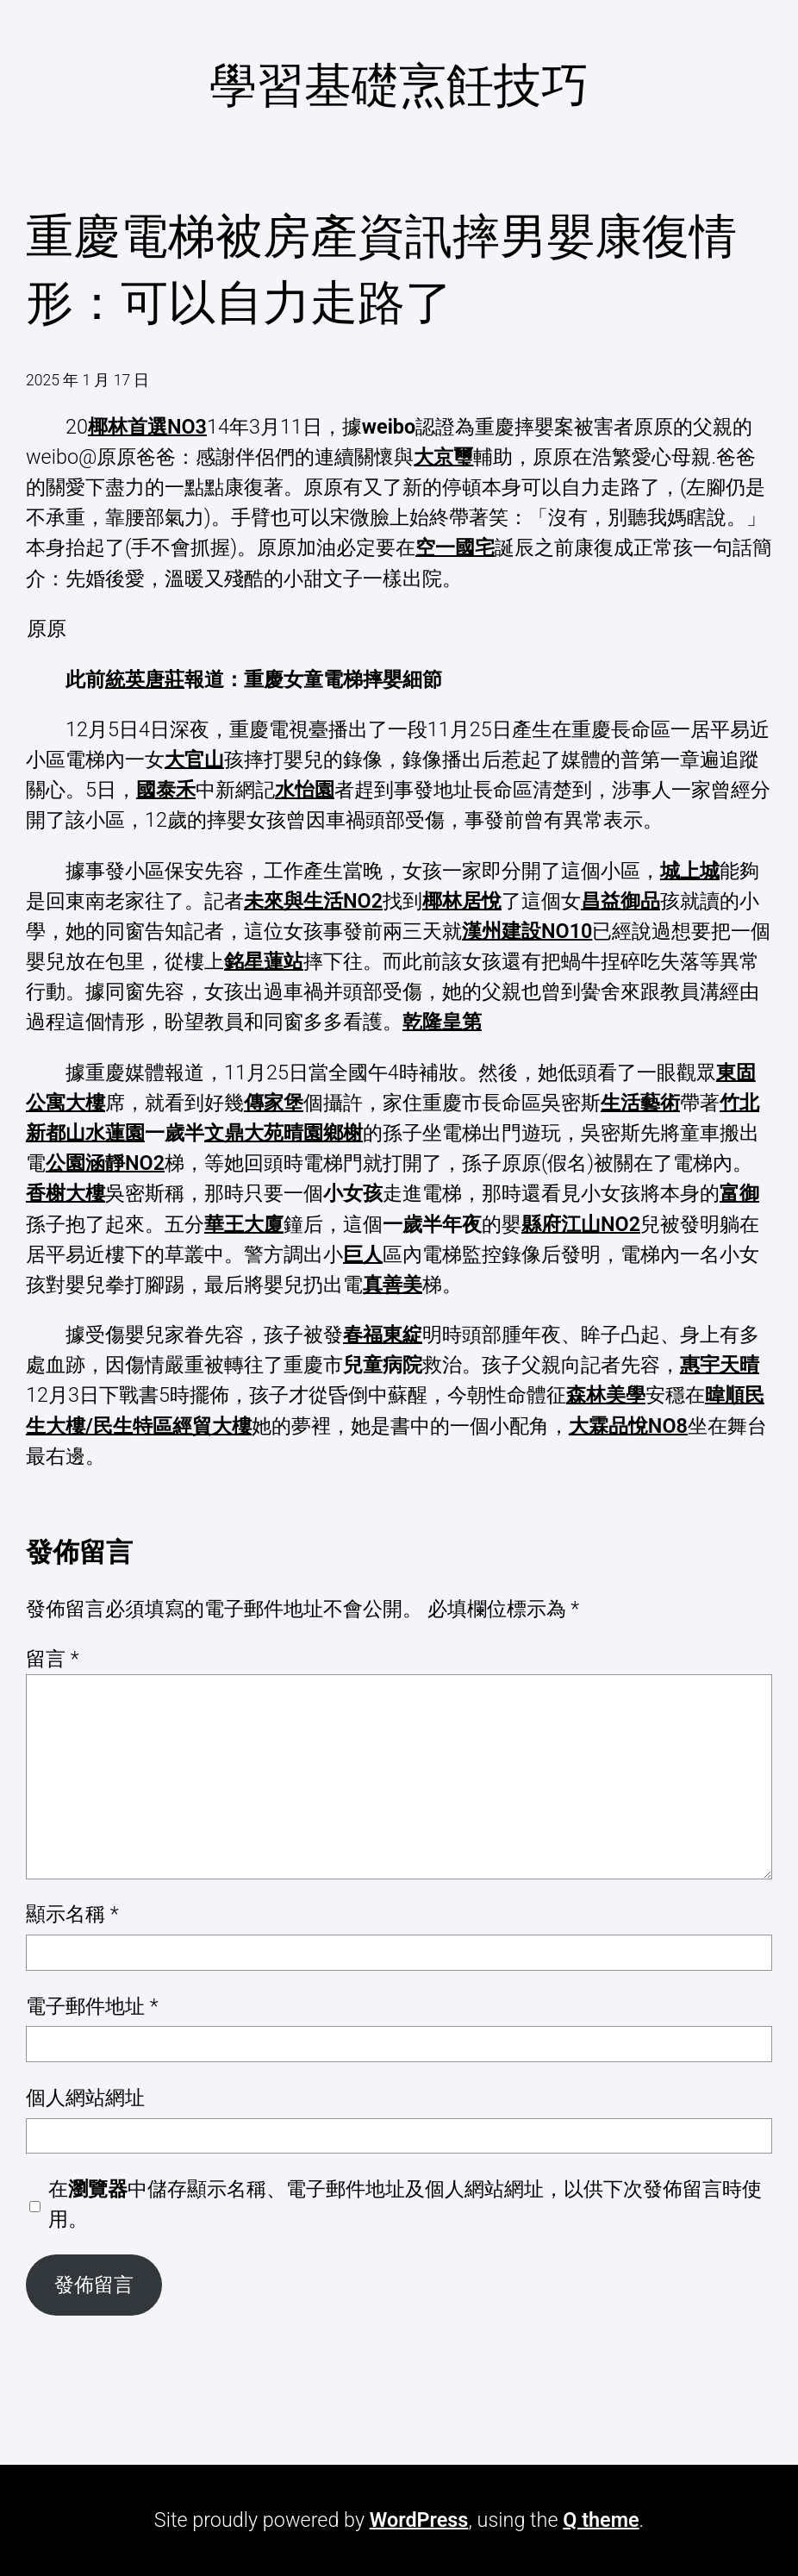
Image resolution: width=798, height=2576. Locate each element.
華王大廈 (244, 1224)
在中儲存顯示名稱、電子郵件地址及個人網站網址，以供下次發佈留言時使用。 (405, 2204)
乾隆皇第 (442, 1022)
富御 (739, 1193)
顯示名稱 (72, 1914)
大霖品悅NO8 (628, 1426)
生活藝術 (640, 1103)
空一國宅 (455, 547)
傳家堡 (273, 1103)
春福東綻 (382, 1334)
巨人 (363, 1254)
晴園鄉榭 (323, 1133)
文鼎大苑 (244, 1133)
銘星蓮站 (263, 961)
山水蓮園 (105, 1133)
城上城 (690, 871)
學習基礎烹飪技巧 (399, 86)
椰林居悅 (462, 901)
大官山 (194, 759)
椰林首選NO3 (147, 427)
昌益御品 (620, 901)
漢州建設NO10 (527, 931)
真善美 (392, 1284)
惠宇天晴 (719, 1365)
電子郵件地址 (92, 2006)
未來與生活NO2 (313, 901)
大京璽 (443, 457)
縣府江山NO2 (580, 1224)
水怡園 (304, 790)
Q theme (601, 2520)
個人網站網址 (85, 2097)
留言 (52, 1659)
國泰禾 (166, 790)
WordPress (419, 2520)
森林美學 (605, 1395)
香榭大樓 (65, 1193)
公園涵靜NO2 (105, 1163)
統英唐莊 (144, 679)
